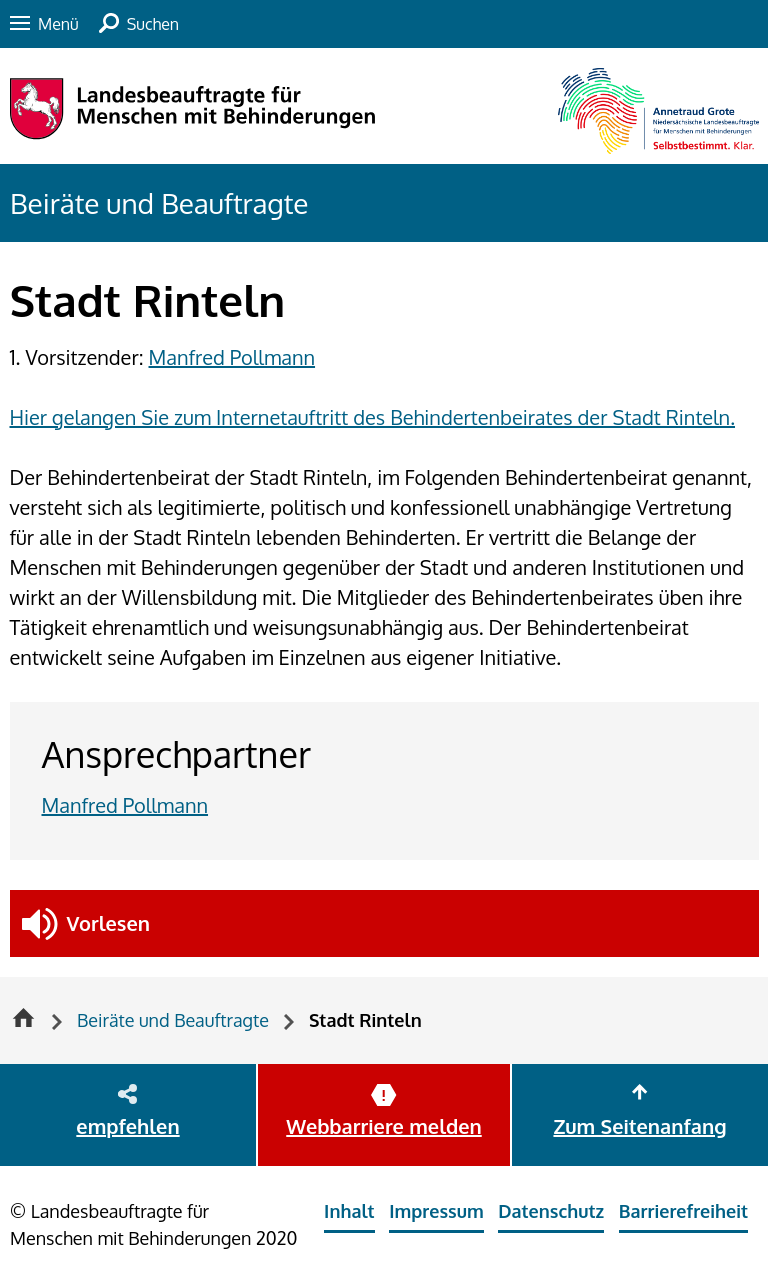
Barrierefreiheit (683, 1211)
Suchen (153, 24)
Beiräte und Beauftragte (159, 203)
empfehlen (127, 1126)
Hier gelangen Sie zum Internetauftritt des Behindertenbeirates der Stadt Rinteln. (373, 417)
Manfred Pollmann (232, 357)
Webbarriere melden (383, 1126)
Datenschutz (551, 1211)
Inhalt (349, 1211)
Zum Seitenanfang (639, 1126)
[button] (384, 923)
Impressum (436, 1211)
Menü (58, 24)
